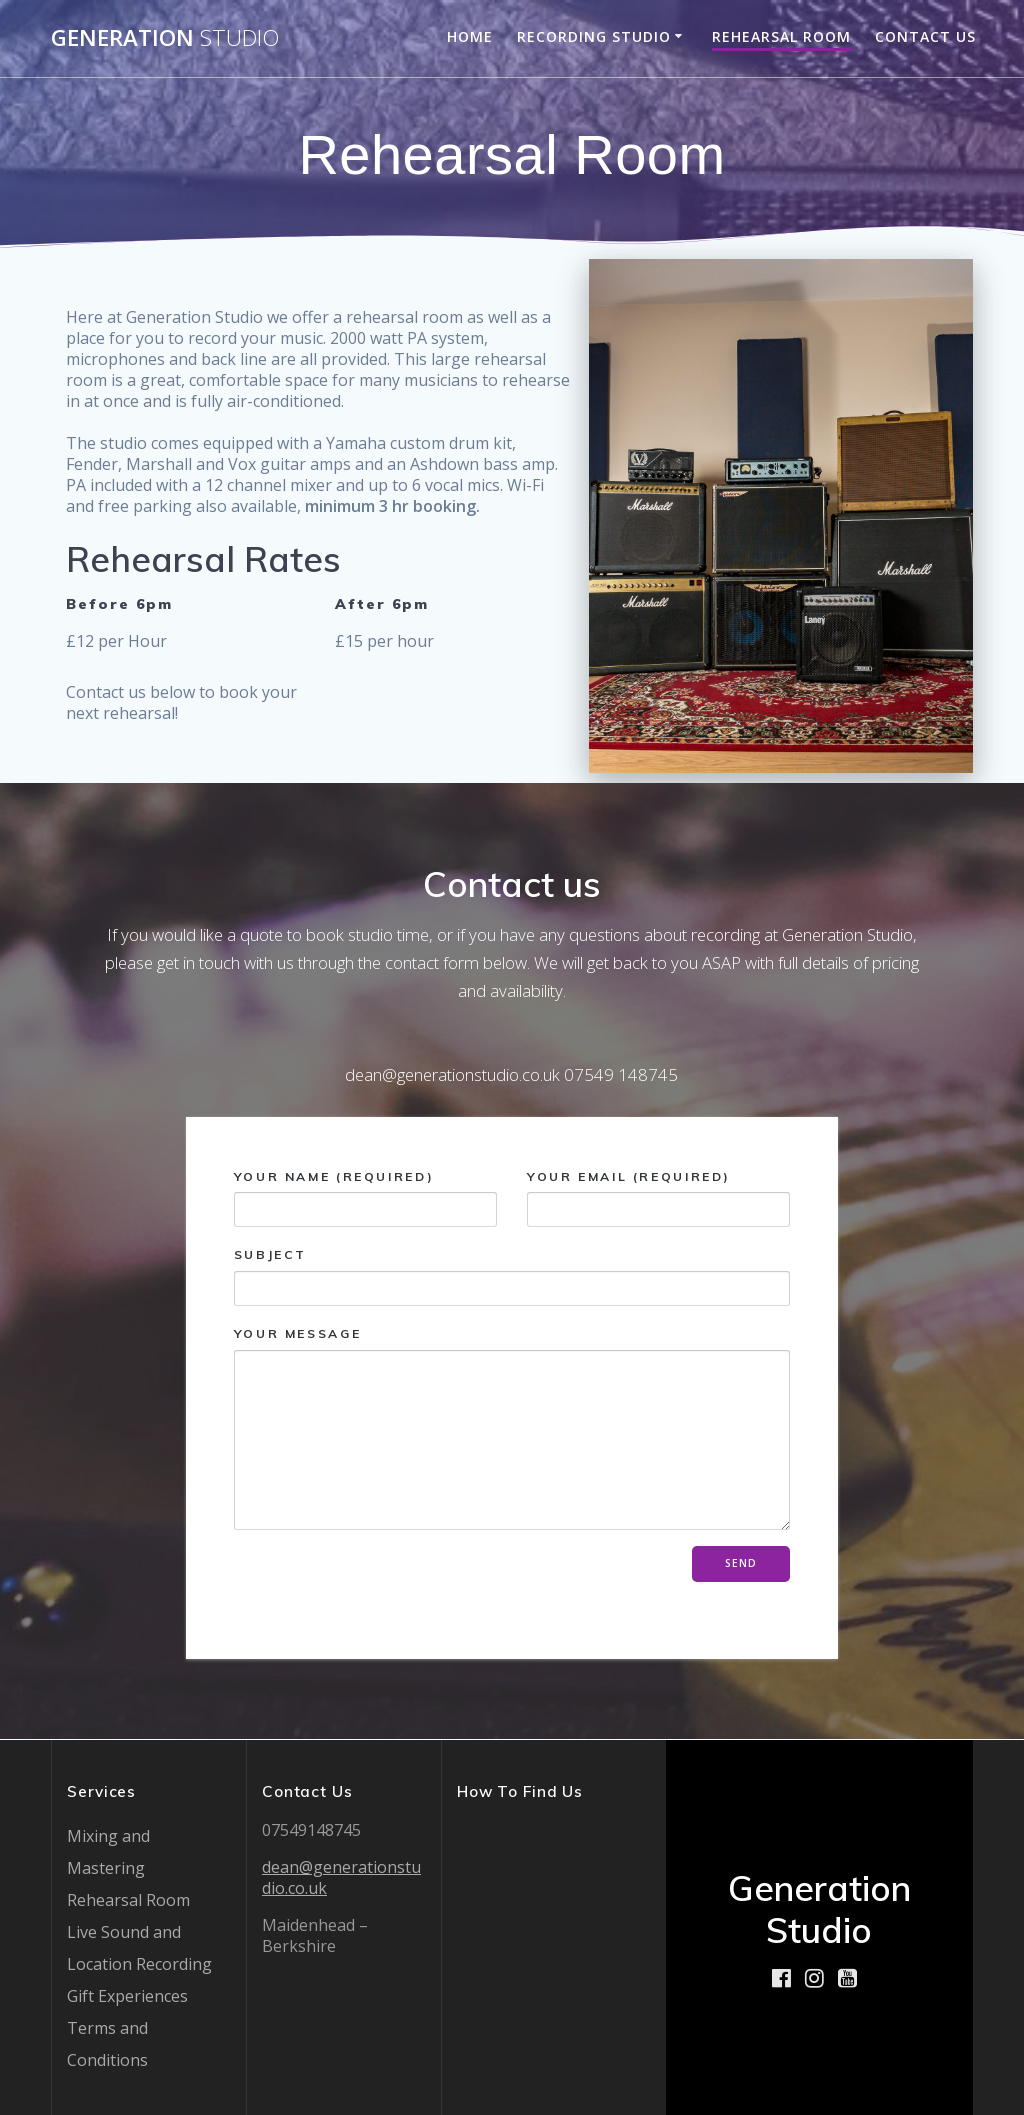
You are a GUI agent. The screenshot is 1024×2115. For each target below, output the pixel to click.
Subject (512, 1276)
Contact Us (925, 36)
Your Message (512, 1428)
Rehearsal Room (781, 36)
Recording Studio (594, 36)
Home (470, 36)
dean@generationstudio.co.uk (341, 1877)
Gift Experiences (127, 1996)
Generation (165, 38)
